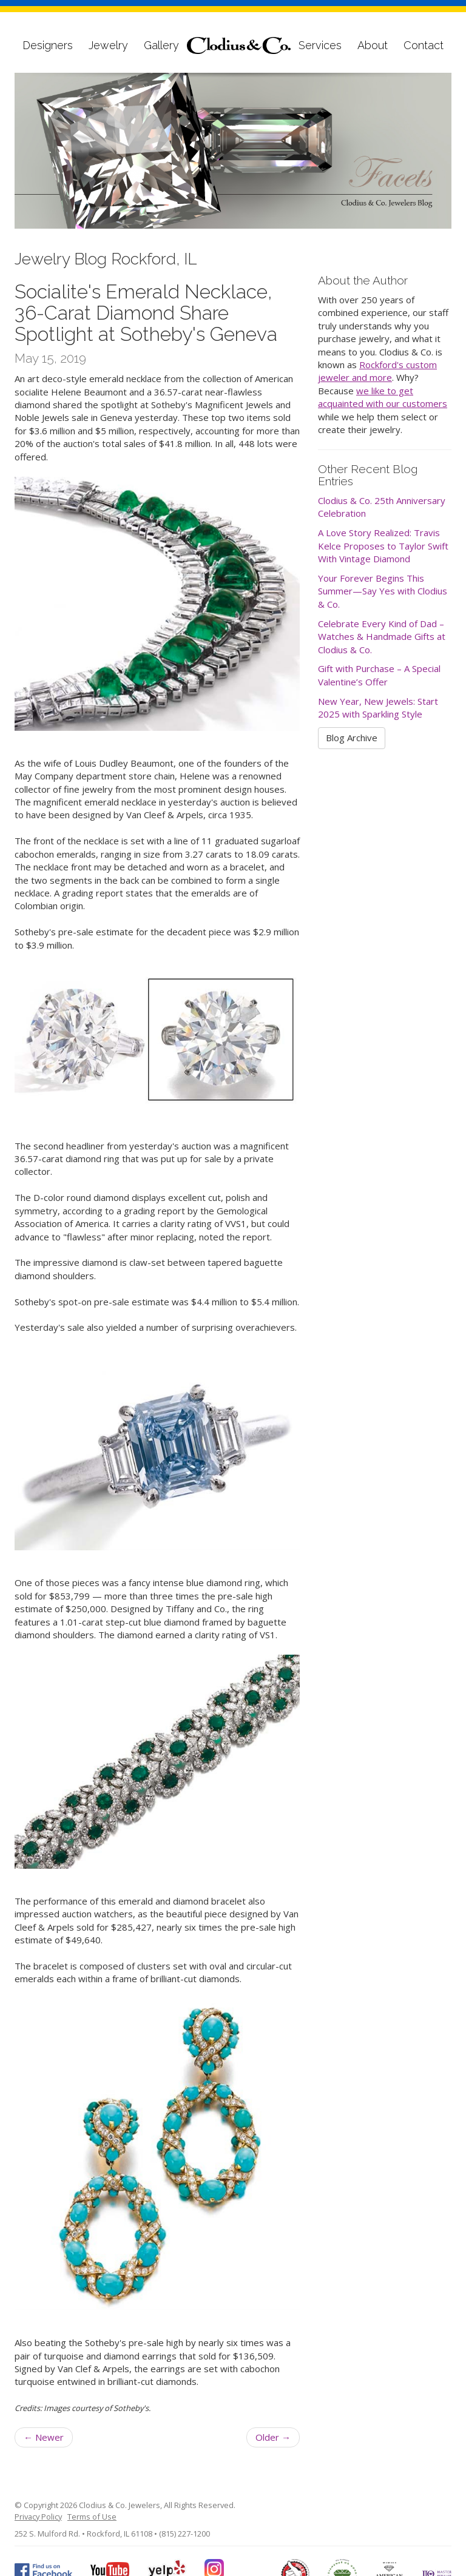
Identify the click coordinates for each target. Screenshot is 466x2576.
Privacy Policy (38, 2516)
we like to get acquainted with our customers (382, 397)
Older (273, 2437)
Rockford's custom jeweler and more (377, 370)
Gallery (161, 45)
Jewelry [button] (108, 45)
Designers (47, 45)
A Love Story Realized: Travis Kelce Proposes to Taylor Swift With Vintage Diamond (383, 545)
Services (320, 45)
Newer (44, 2437)
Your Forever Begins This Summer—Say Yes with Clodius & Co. (382, 591)
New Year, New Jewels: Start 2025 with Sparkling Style (378, 707)
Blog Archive (351, 737)
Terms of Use (91, 2516)
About (372, 45)
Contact (424, 45)
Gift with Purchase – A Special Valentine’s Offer (379, 674)
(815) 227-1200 (184, 2533)
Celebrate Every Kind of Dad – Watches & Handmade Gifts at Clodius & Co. (381, 636)
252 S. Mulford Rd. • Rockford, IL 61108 (83, 2533)
